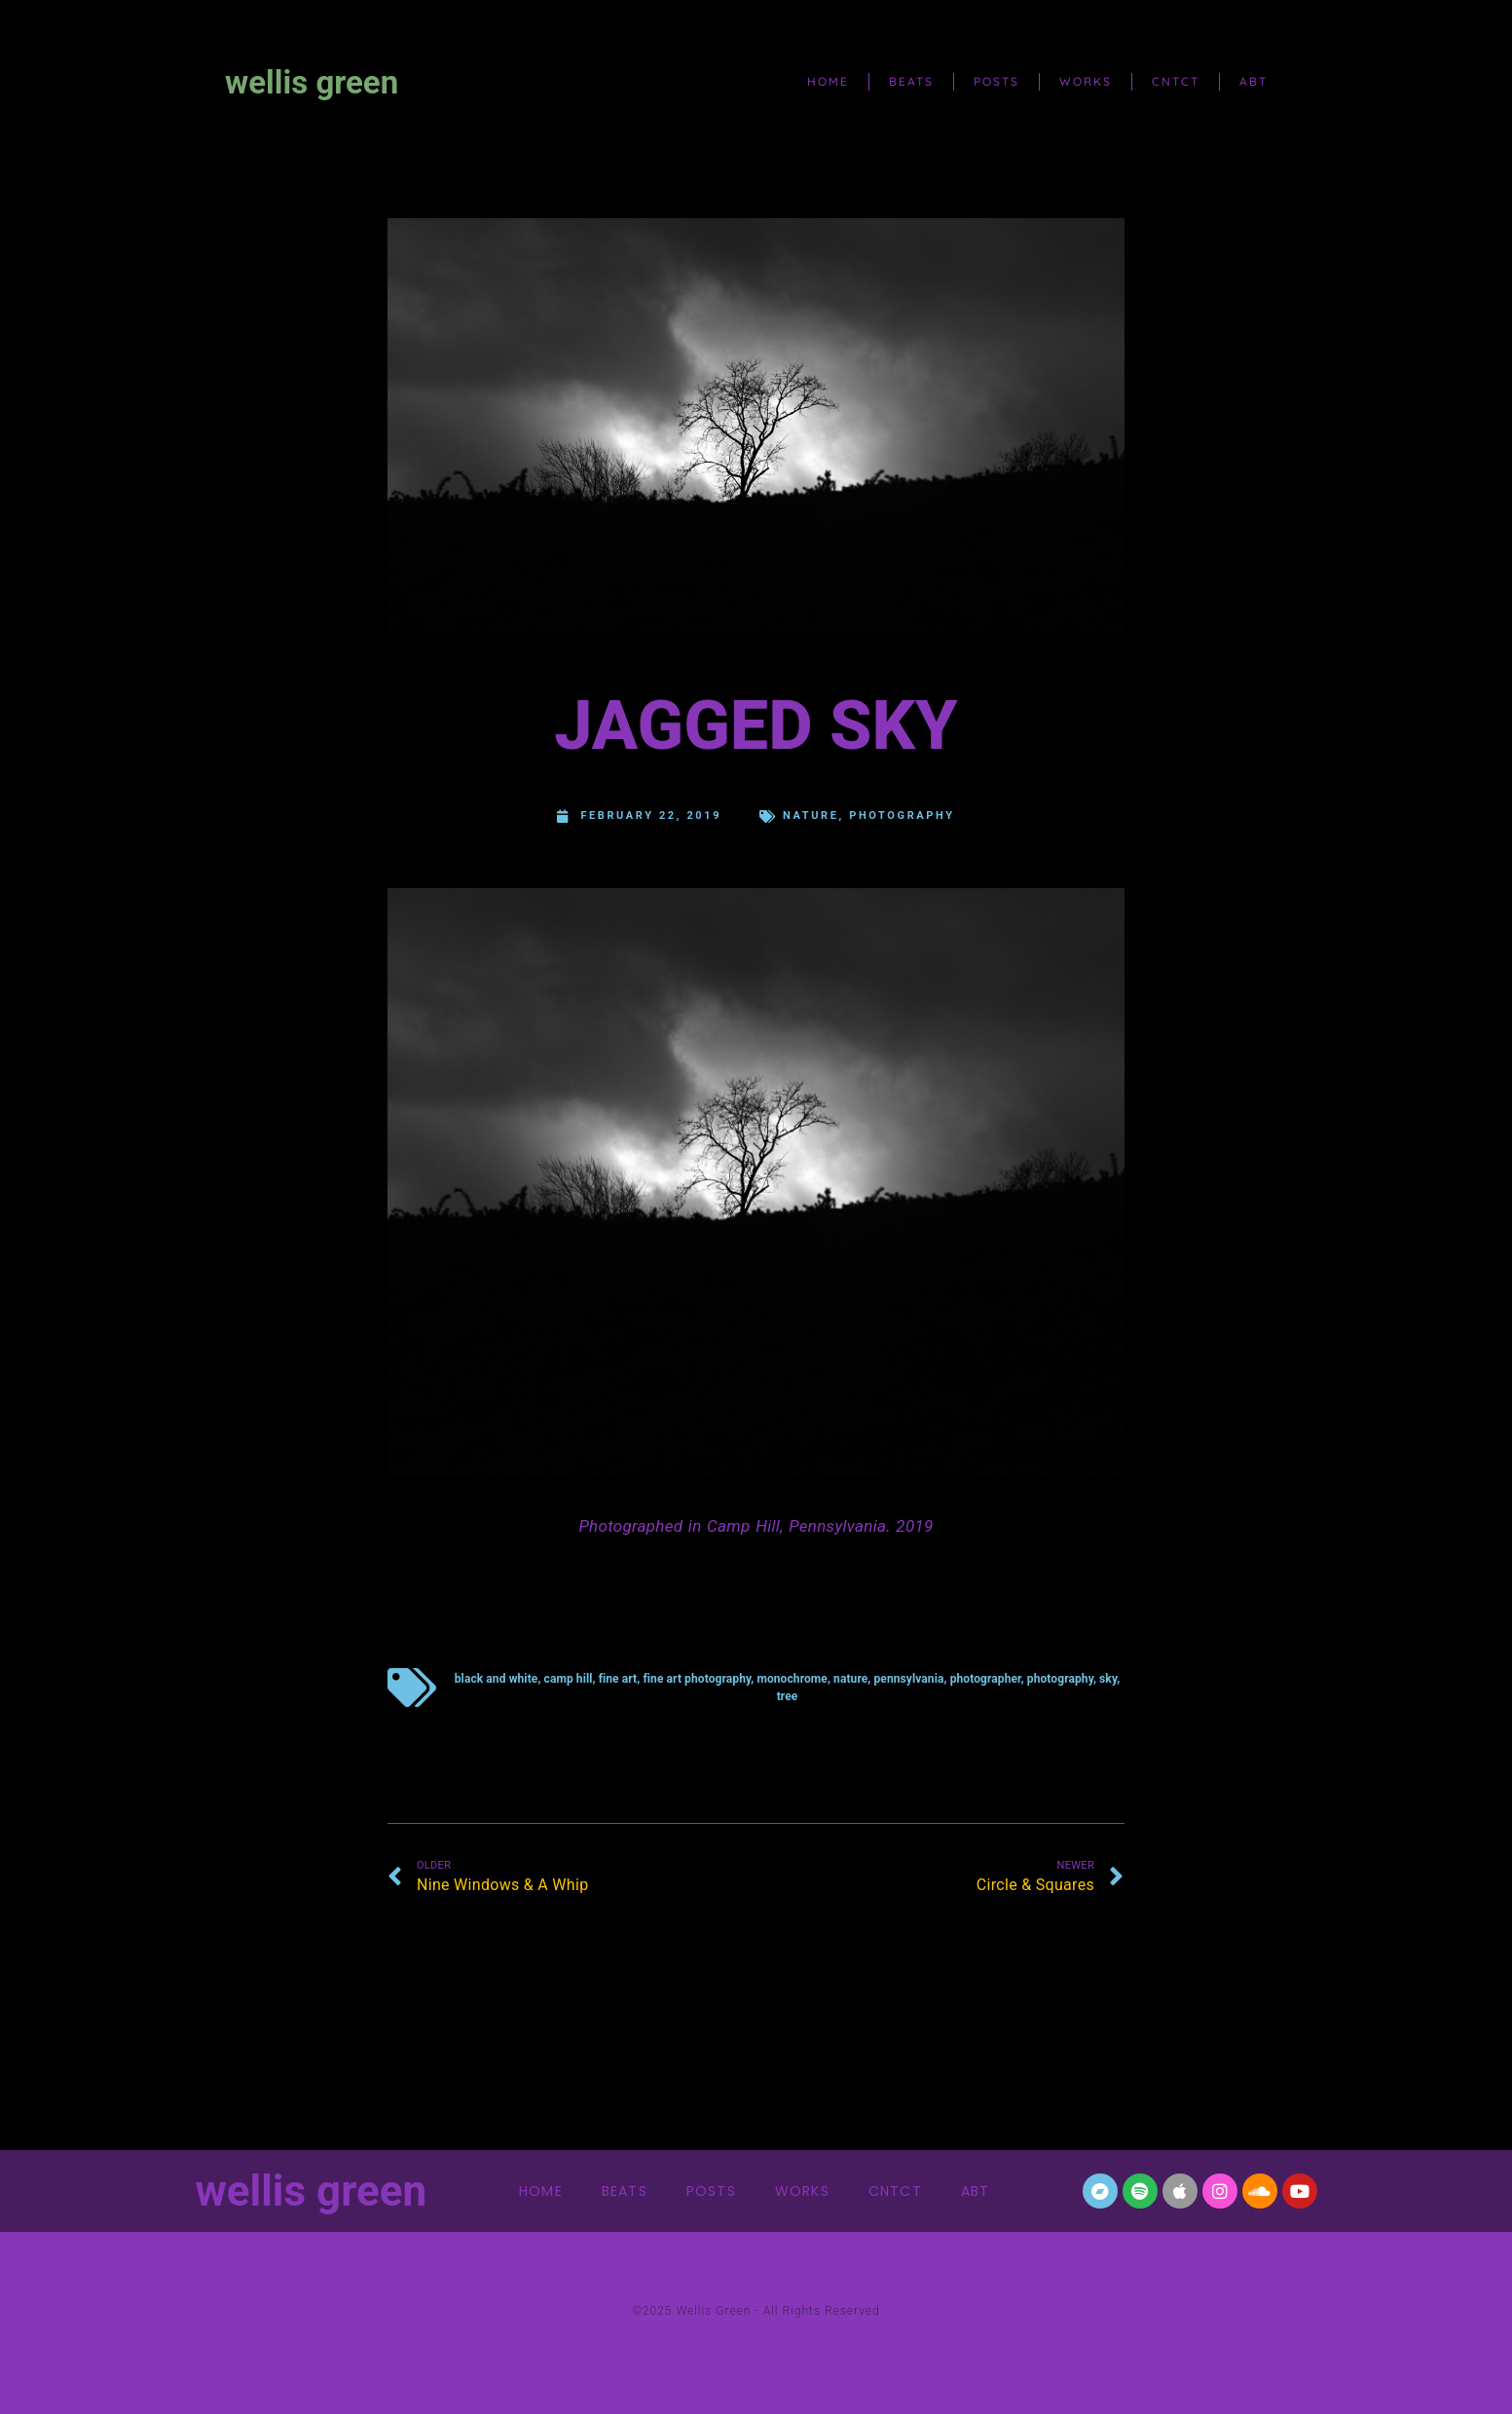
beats (911, 81)
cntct (1175, 81)
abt (1253, 81)
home (828, 81)
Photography (901, 815)
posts (996, 81)
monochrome (792, 1679)
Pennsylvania (909, 1679)
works (1085, 81)
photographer (985, 1679)
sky (1108, 1679)
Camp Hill (568, 1679)
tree (787, 1696)
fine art (618, 1679)
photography (1060, 1679)
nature (811, 815)
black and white (496, 1679)
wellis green (311, 82)
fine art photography (697, 1679)
